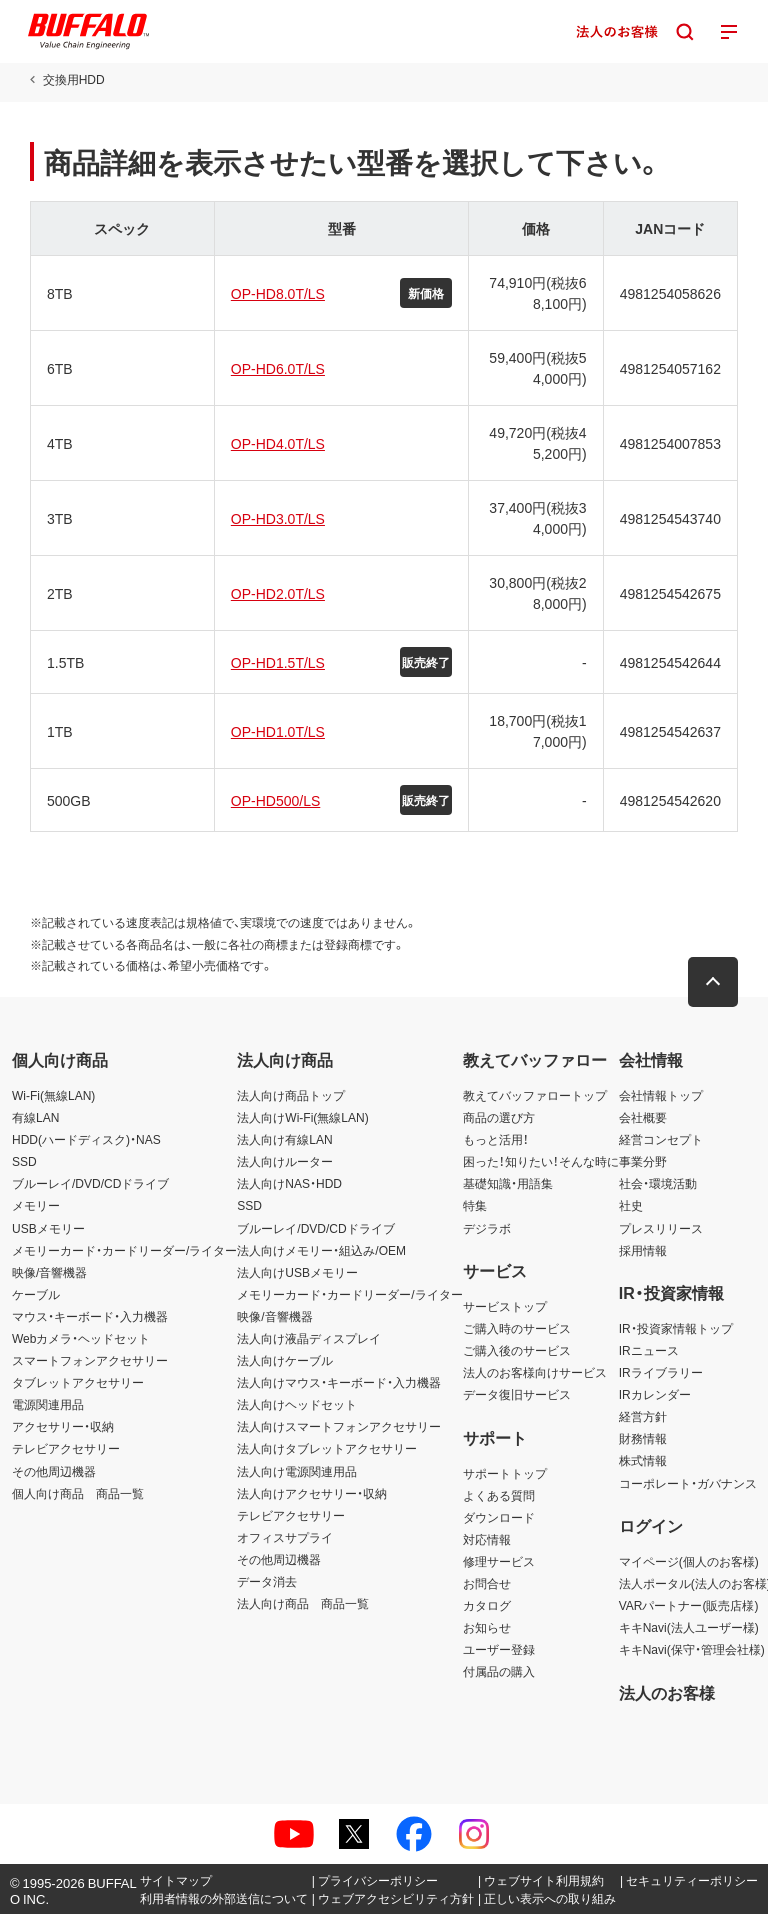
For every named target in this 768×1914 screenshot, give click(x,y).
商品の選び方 (499, 1117)
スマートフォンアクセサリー (90, 1360)
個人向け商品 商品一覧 (78, 1493)
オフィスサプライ (285, 1537)
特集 (475, 1205)
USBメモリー (48, 1228)
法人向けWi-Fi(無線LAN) (302, 1117)
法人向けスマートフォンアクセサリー (339, 1426)
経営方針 (643, 1416)
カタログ (487, 1605)
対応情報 (487, 1539)
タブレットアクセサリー (78, 1382)
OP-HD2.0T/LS (278, 593)
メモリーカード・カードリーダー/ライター (124, 1250)
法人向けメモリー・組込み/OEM (321, 1250)
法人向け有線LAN (284, 1139)
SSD (24, 1161)
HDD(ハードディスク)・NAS (86, 1139)
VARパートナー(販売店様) (689, 1605)
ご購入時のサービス (517, 1328)
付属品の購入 (499, 1671)
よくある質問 (499, 1495)
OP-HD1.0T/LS (278, 731)
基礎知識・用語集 (508, 1183)
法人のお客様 (667, 1692)
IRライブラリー (661, 1372)
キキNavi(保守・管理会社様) (692, 1649)
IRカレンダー (655, 1394)
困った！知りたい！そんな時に (541, 1161)
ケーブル (36, 1294)
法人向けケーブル (285, 1360)
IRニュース (649, 1350)
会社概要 (643, 1117)
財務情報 (643, 1438)
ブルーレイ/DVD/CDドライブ (90, 1183)
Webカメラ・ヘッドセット (81, 1338)
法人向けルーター (285, 1161)
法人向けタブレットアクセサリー (327, 1448)
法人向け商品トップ (291, 1095)
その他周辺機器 (54, 1471)
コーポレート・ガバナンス (688, 1483)
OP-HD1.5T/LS (278, 662)
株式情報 (643, 1460)
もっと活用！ (496, 1139)
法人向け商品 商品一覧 (303, 1603)
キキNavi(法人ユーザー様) (689, 1627)
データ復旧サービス (517, 1394)
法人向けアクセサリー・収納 (312, 1493)
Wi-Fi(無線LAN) (53, 1095)
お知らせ (487, 1627)
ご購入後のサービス (517, 1350)
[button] (713, 982)
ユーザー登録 (499, 1649)
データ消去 (267, 1581)
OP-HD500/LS (275, 800)
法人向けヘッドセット (297, 1404)
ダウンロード (499, 1517)
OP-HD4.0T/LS (278, 443)
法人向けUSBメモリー (297, 1272)
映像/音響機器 (49, 1272)
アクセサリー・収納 (63, 1426)
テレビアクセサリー (66, 1448)
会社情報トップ (661, 1095)
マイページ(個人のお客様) (689, 1561)
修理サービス (499, 1561)
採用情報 (643, 1250)
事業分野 (643, 1161)
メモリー (36, 1205)
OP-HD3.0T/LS (278, 518)
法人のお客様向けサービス (535, 1372)
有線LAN (35, 1117)
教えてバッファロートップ (535, 1095)
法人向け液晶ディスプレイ (309, 1338)
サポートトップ (505, 1473)
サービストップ (505, 1306)
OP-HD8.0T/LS (278, 293)
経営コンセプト (661, 1139)
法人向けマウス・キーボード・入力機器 (339, 1382)
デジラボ (487, 1228)
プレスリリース (661, 1228)
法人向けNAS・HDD (289, 1183)
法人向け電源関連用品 (297, 1471)
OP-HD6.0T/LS (278, 368)
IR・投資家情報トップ (676, 1328)
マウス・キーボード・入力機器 (90, 1316)
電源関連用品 (48, 1404)
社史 (631, 1205)
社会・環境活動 (658, 1183)
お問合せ (487, 1583)
